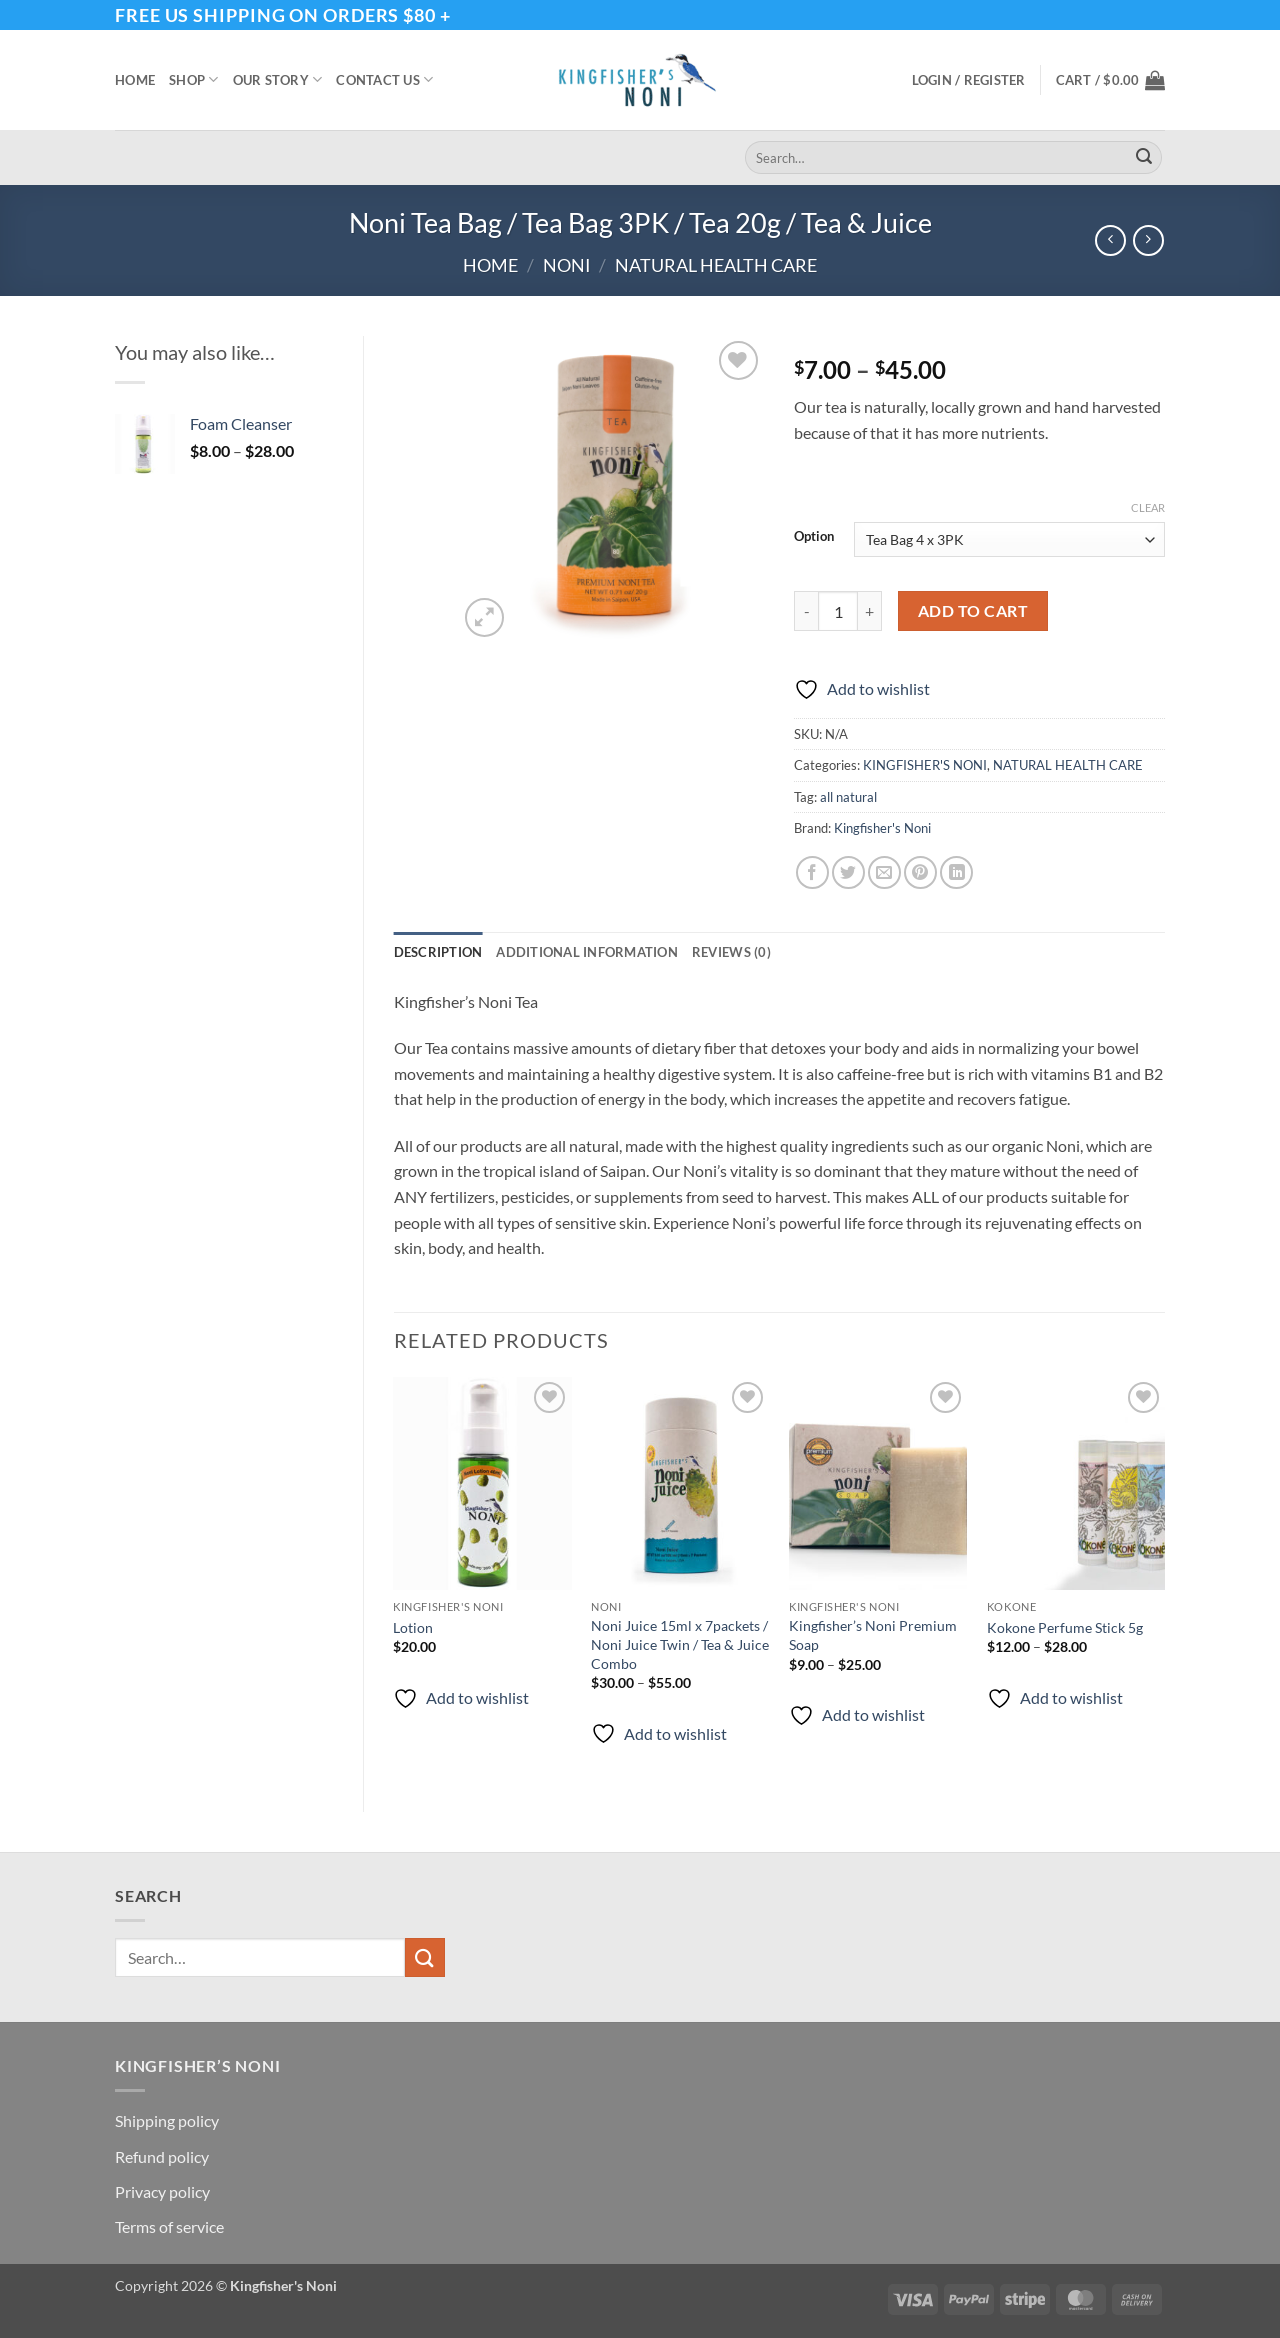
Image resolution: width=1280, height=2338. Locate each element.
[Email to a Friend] (884, 872)
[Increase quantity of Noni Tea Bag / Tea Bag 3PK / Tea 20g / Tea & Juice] (870, 611)
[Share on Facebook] (812, 872)
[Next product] (1110, 240)
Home (135, 80)
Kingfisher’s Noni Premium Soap (873, 1635)
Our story (278, 79)
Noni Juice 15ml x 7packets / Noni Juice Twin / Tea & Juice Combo (680, 1644)
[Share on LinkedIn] (956, 872)
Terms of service (169, 2226)
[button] (969, 80)
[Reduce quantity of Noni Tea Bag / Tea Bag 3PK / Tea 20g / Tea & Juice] (806, 611)
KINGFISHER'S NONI (925, 765)
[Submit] (1144, 158)
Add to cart (973, 611)
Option (814, 537)
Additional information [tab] (587, 952)
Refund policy (162, 2156)
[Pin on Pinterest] (920, 872)
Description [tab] (438, 952)
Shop (193, 79)
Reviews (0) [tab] (731, 952)
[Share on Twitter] (848, 872)
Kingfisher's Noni (882, 828)
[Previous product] (1148, 240)
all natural (848, 797)
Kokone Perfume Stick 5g (1065, 1627)
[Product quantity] (838, 611)
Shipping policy (167, 2120)
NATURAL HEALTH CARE (716, 265)
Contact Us (384, 79)
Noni (567, 265)
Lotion (413, 1627)
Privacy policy (162, 2191)
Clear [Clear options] (1148, 507)
